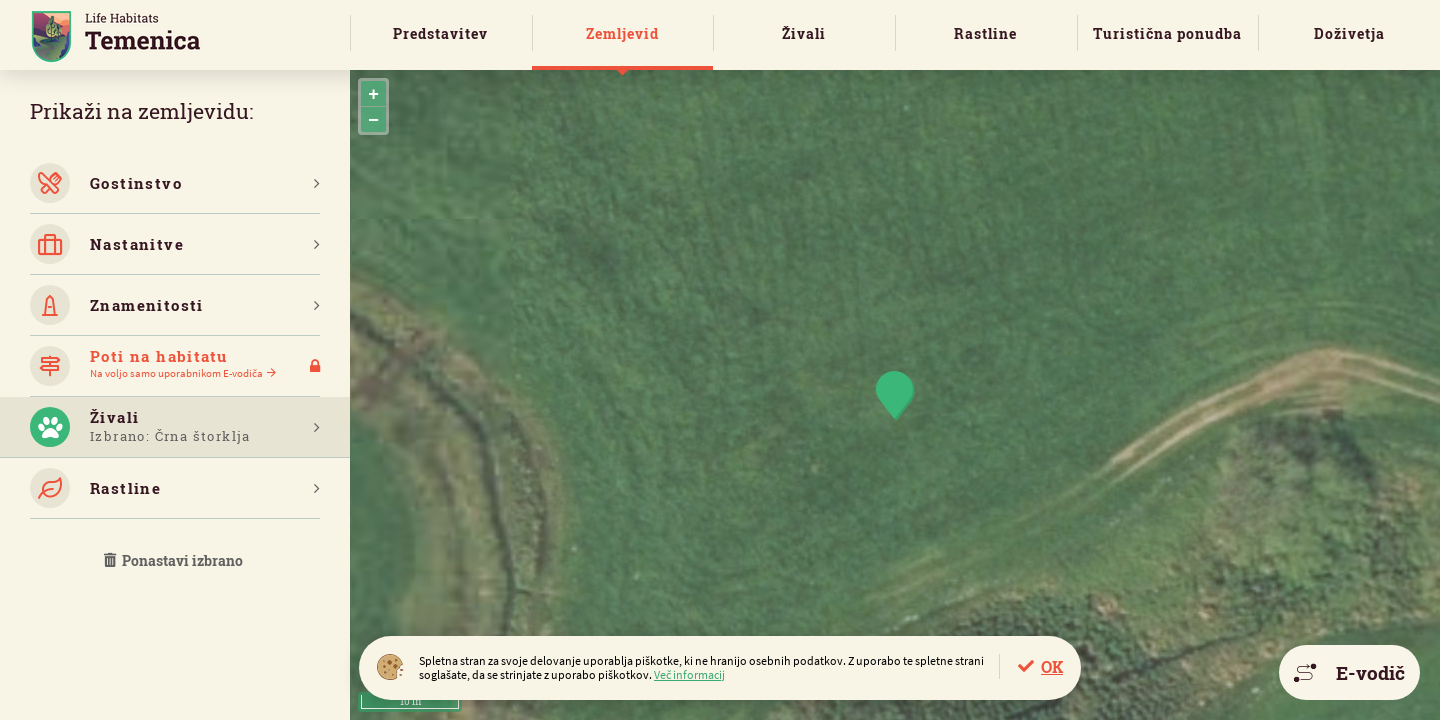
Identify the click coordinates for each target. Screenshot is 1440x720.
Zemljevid (622, 33)
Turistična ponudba (1167, 33)
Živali (804, 33)
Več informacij (689, 674)
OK (1052, 666)
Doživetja (1349, 33)
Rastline (985, 33)
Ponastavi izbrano (175, 560)
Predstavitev (440, 33)
